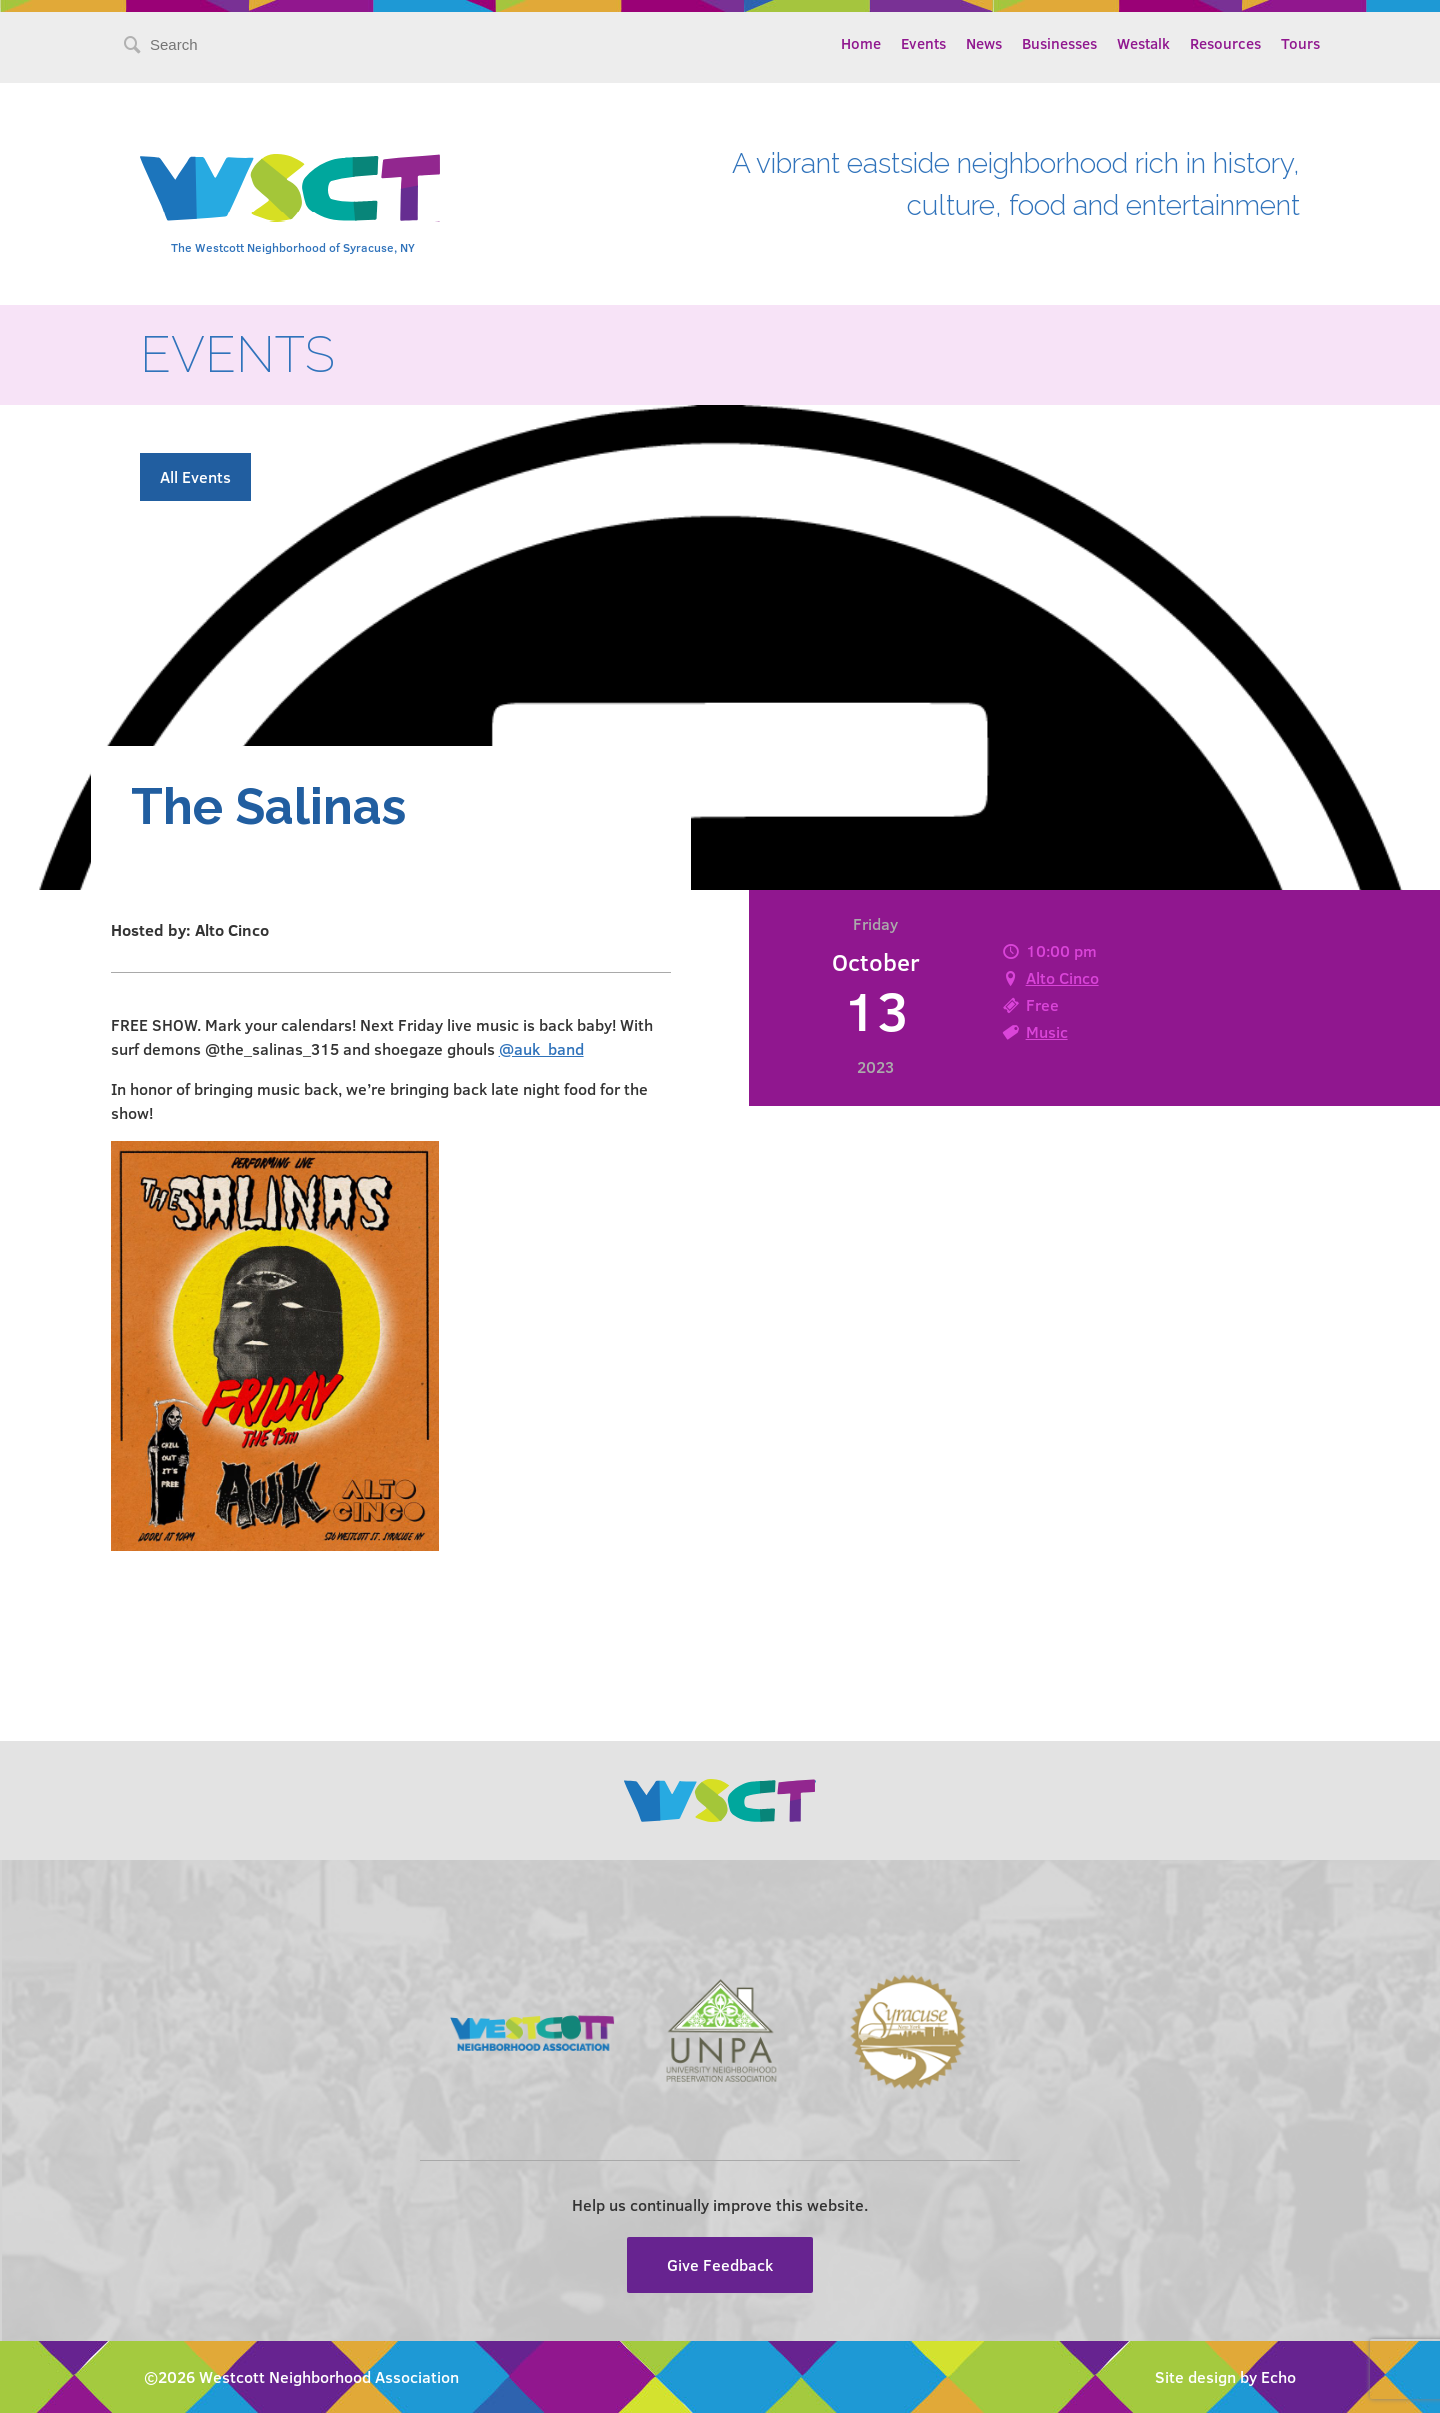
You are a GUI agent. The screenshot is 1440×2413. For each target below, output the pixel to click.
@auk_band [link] (541, 1048)
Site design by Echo (1225, 2376)
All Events (195, 476)
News (984, 43)
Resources (1225, 43)
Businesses (1059, 43)
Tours (1300, 43)
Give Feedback (720, 2264)
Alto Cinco (1062, 977)
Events (923, 43)
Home (861, 43)
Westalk (1143, 43)
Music (1047, 1031)
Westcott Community (290, 188)
